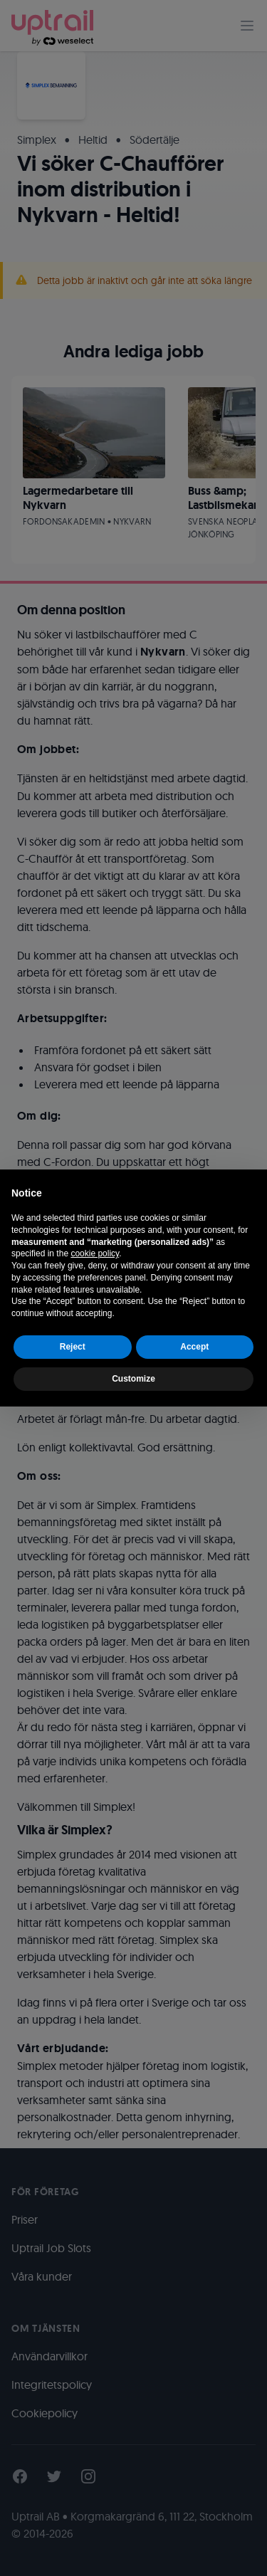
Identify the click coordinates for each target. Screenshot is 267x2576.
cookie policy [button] (94, 1253)
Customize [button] (133, 1379)
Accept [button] (194, 1347)
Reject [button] (72, 1347)
